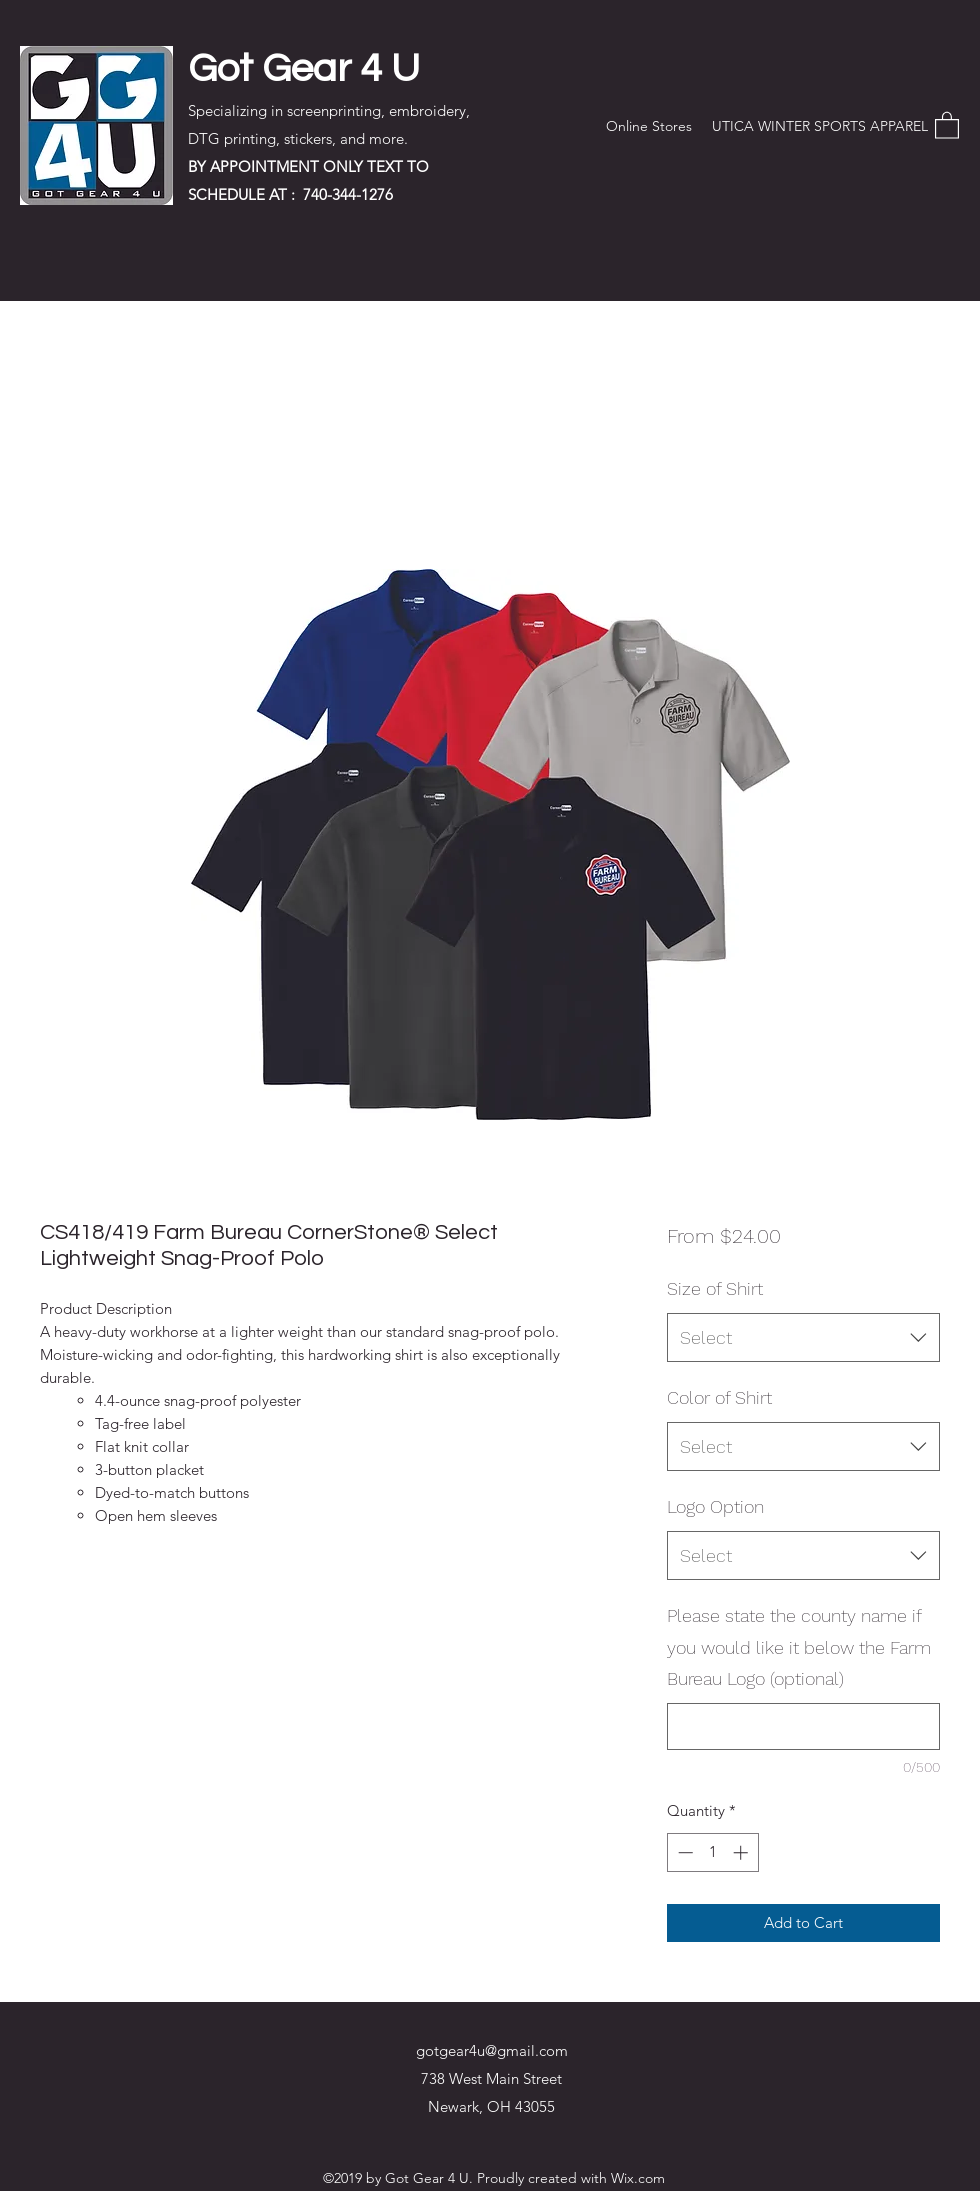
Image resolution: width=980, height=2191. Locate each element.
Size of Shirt (715, 1288)
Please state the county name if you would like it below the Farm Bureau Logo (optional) (799, 1647)
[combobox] (803, 1338)
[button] (947, 124)
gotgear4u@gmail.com (492, 2050)
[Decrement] (683, 1852)
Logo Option (715, 1506)
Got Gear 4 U (304, 68)
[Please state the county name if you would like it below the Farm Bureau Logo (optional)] (803, 1726)
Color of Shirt (719, 1397)
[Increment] (742, 1852)
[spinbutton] (712, 1852)
